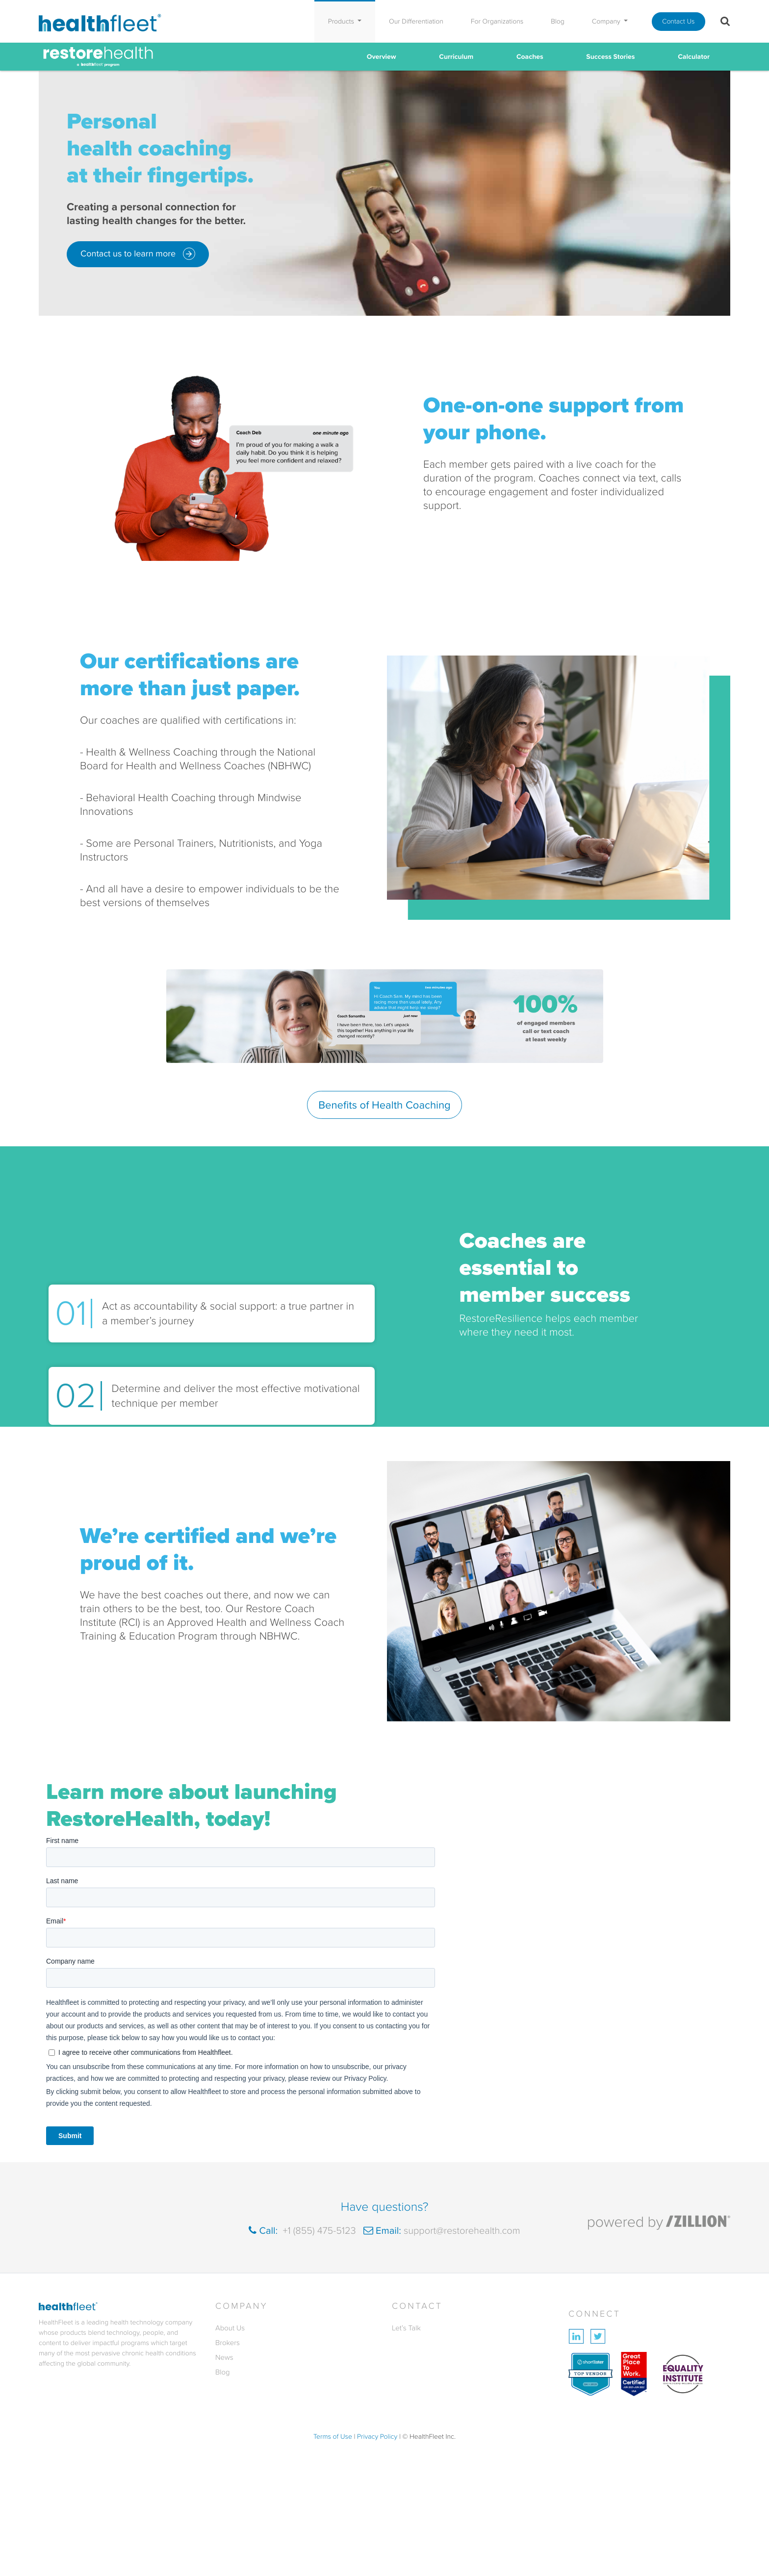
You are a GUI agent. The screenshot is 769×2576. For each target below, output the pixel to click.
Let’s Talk (406, 2328)
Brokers (227, 2342)
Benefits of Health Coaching (384, 1105)
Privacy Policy (377, 2436)
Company (607, 21)
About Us (230, 2328)
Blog (557, 21)
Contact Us (678, 21)
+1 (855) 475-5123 (318, 2230)
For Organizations (497, 21)
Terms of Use (332, 2436)
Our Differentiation (416, 21)
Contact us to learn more (137, 254)
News (224, 2357)
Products (342, 21)
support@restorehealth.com (460, 2230)
